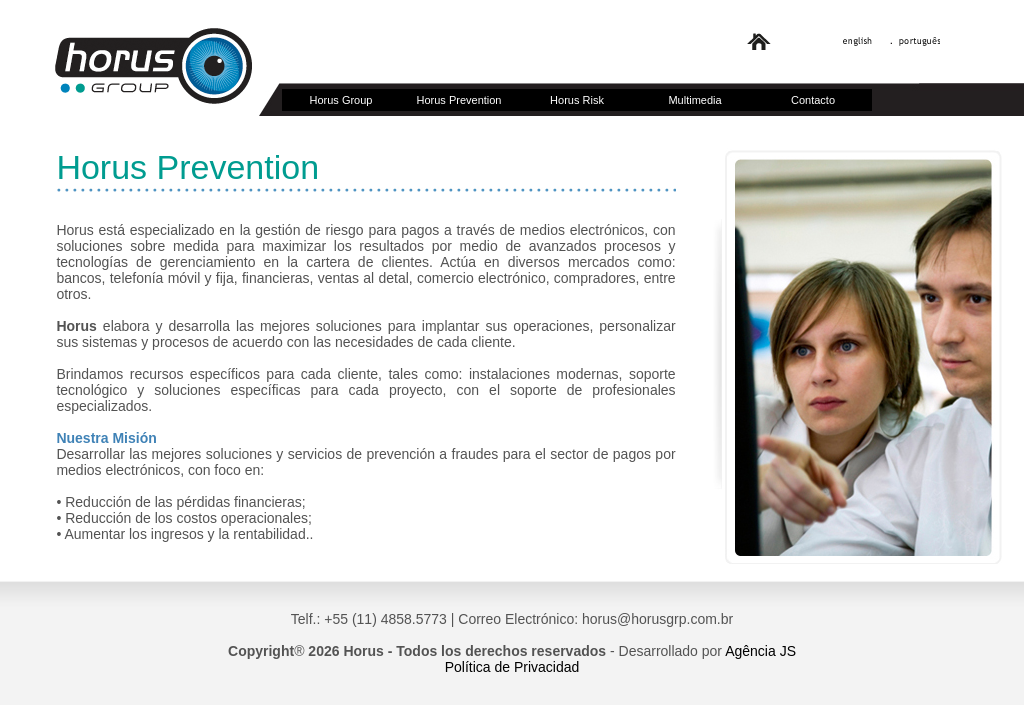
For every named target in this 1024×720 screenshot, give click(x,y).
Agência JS (760, 651)
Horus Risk (577, 100)
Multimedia (694, 100)
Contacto (813, 100)
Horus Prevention (459, 100)
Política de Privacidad (512, 667)
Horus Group (341, 100)
